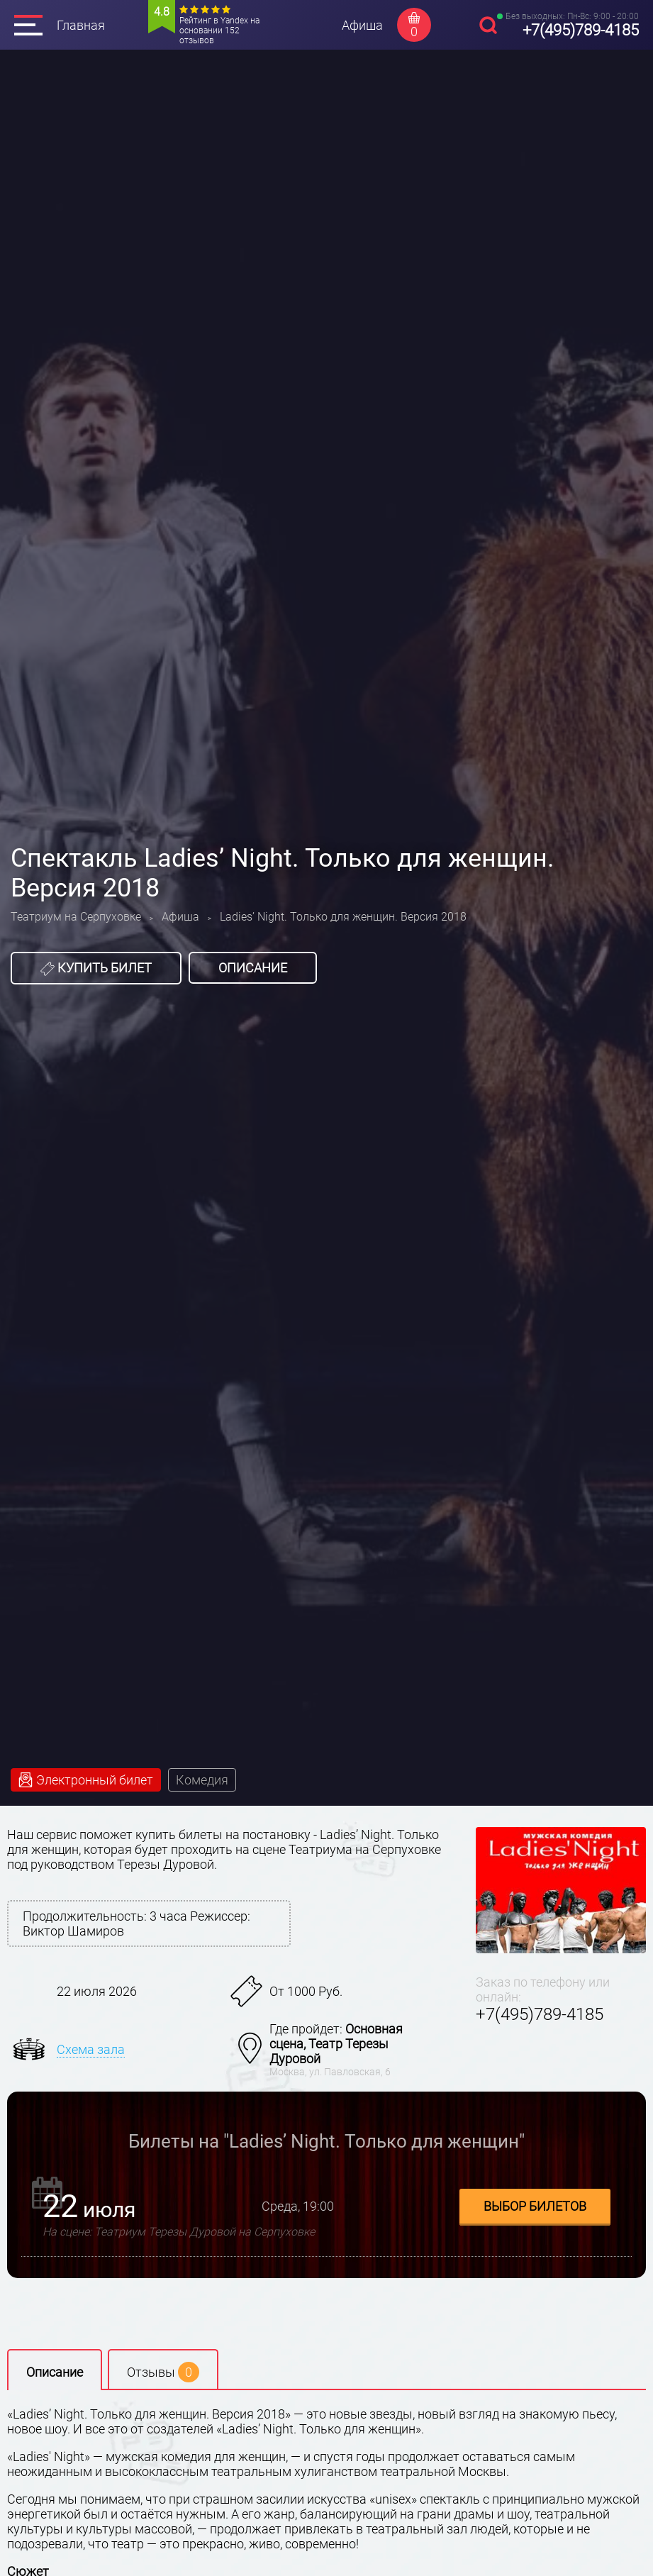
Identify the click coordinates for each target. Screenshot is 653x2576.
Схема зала (91, 2049)
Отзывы (163, 2372)
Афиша (362, 25)
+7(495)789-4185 (581, 30)
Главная (81, 25)
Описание (252, 967)
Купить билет (96, 968)
